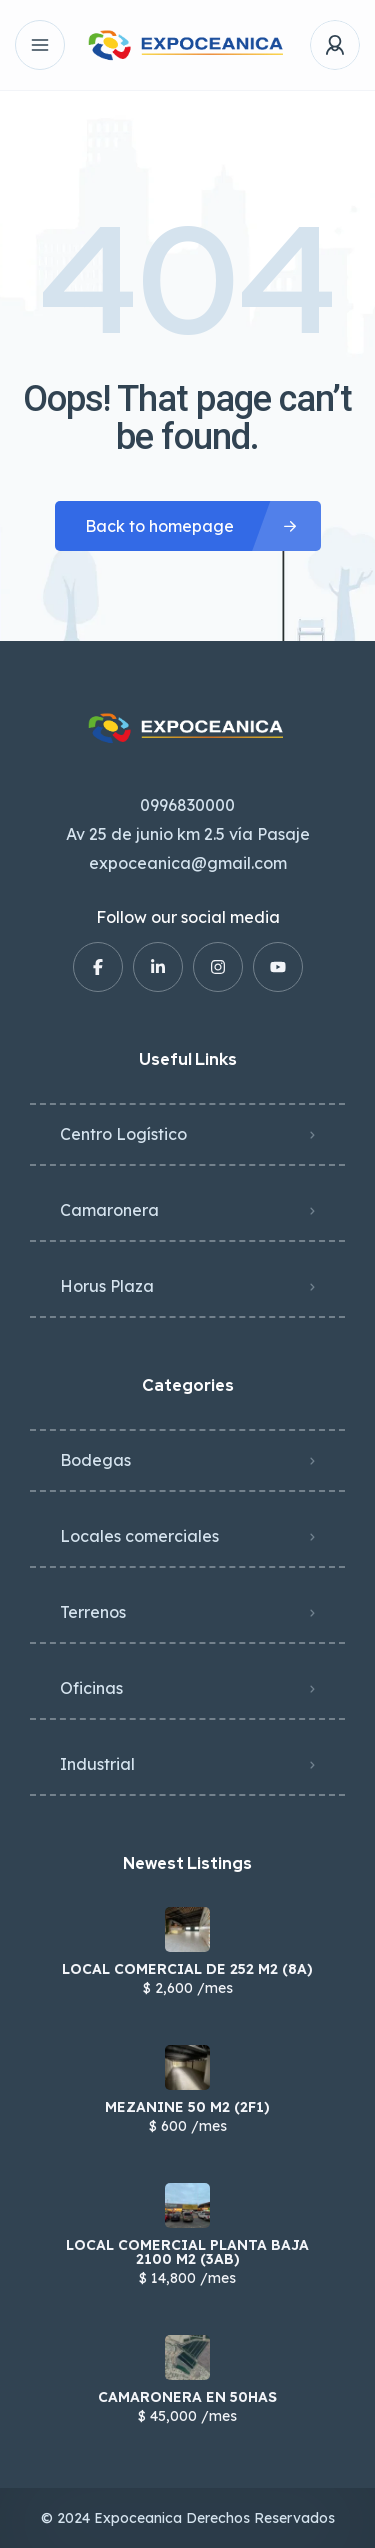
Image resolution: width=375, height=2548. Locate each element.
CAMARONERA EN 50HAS (187, 2397)
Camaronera (109, 1210)
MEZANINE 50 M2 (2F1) (187, 2107)
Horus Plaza (107, 1286)
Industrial (97, 1764)
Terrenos (93, 1612)
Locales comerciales (139, 1536)
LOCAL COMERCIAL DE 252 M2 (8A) (187, 1969)
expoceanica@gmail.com (188, 863)
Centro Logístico (123, 1134)
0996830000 (187, 805)
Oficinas (91, 1688)
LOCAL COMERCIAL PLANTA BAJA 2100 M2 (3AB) (187, 2252)
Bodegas (95, 1460)
